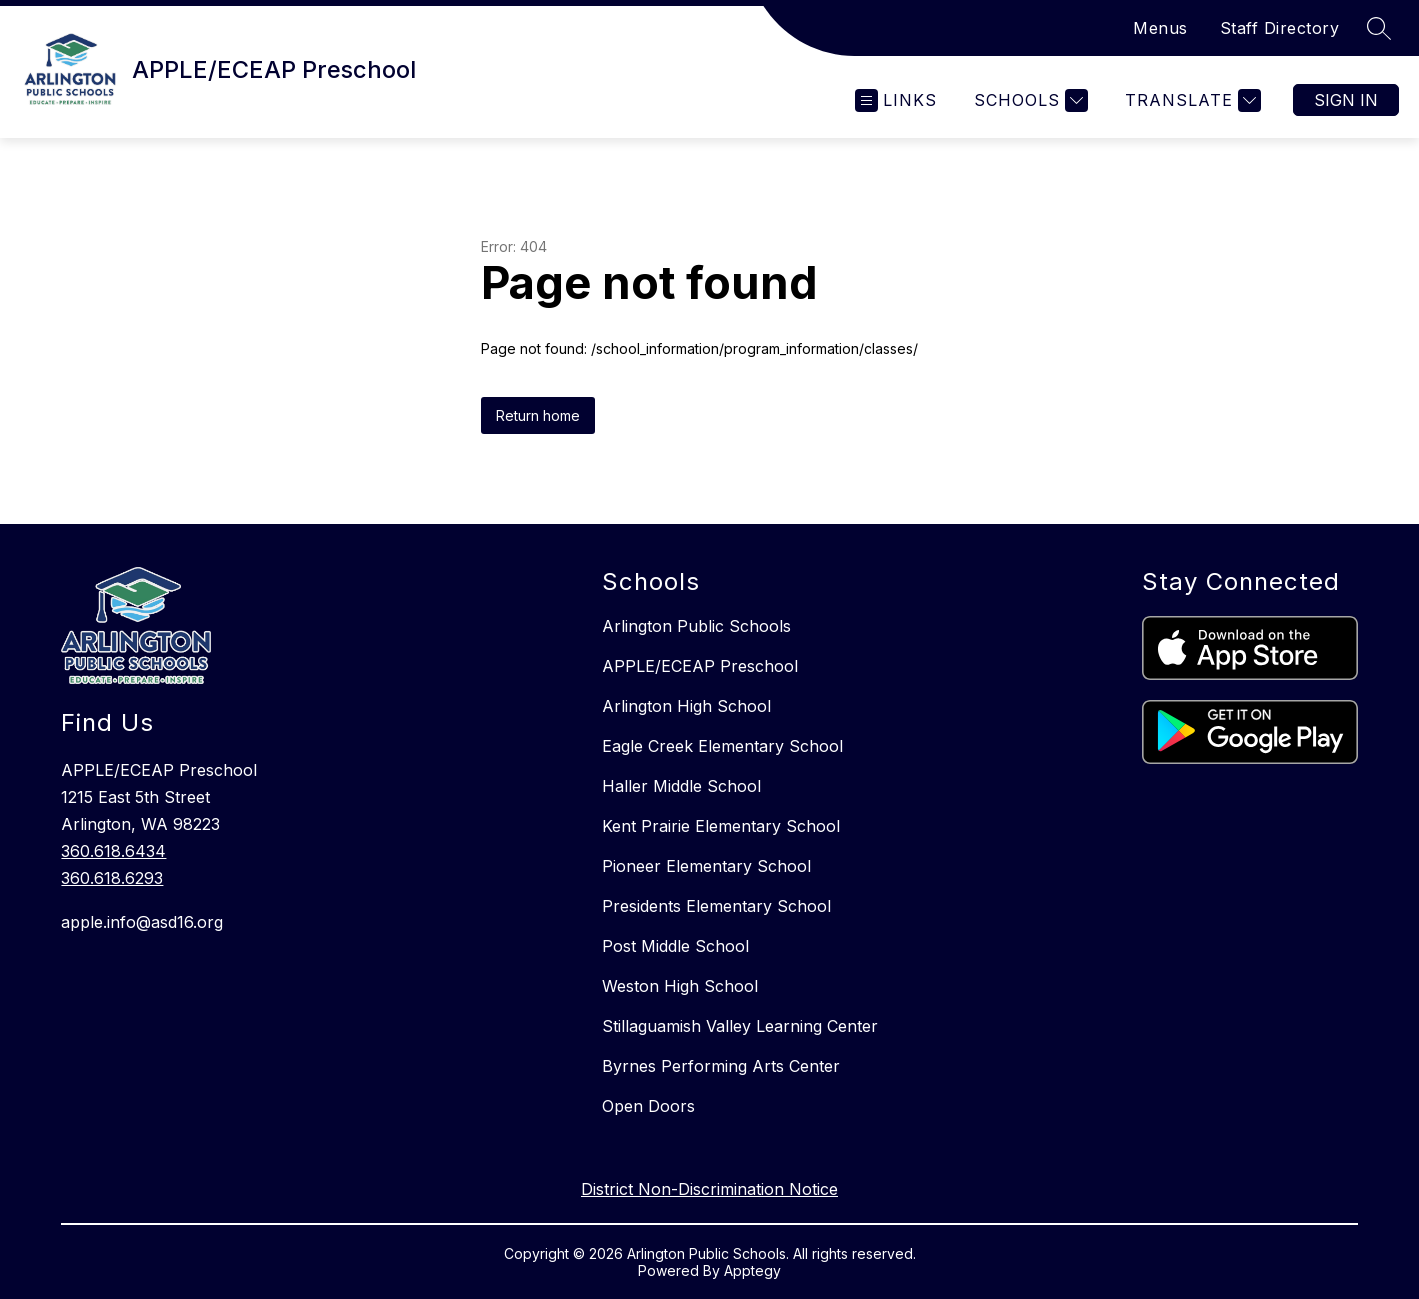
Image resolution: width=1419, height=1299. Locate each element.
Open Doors (648, 1106)
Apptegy (752, 1270)
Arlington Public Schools (696, 626)
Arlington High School (686, 706)
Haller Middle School (681, 786)
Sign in (1346, 100)
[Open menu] (896, 100)
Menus (1160, 28)
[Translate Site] (1190, 100)
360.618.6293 (112, 878)
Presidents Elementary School (716, 906)
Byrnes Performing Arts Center (721, 1066)
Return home (538, 415)
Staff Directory (1280, 28)
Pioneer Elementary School (706, 866)
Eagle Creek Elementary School (722, 746)
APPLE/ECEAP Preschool (700, 666)
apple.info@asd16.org (142, 922)
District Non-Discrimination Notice (709, 1189)
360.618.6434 (113, 851)
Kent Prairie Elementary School (721, 826)
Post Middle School (675, 946)
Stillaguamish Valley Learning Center (740, 1026)
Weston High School (680, 986)
